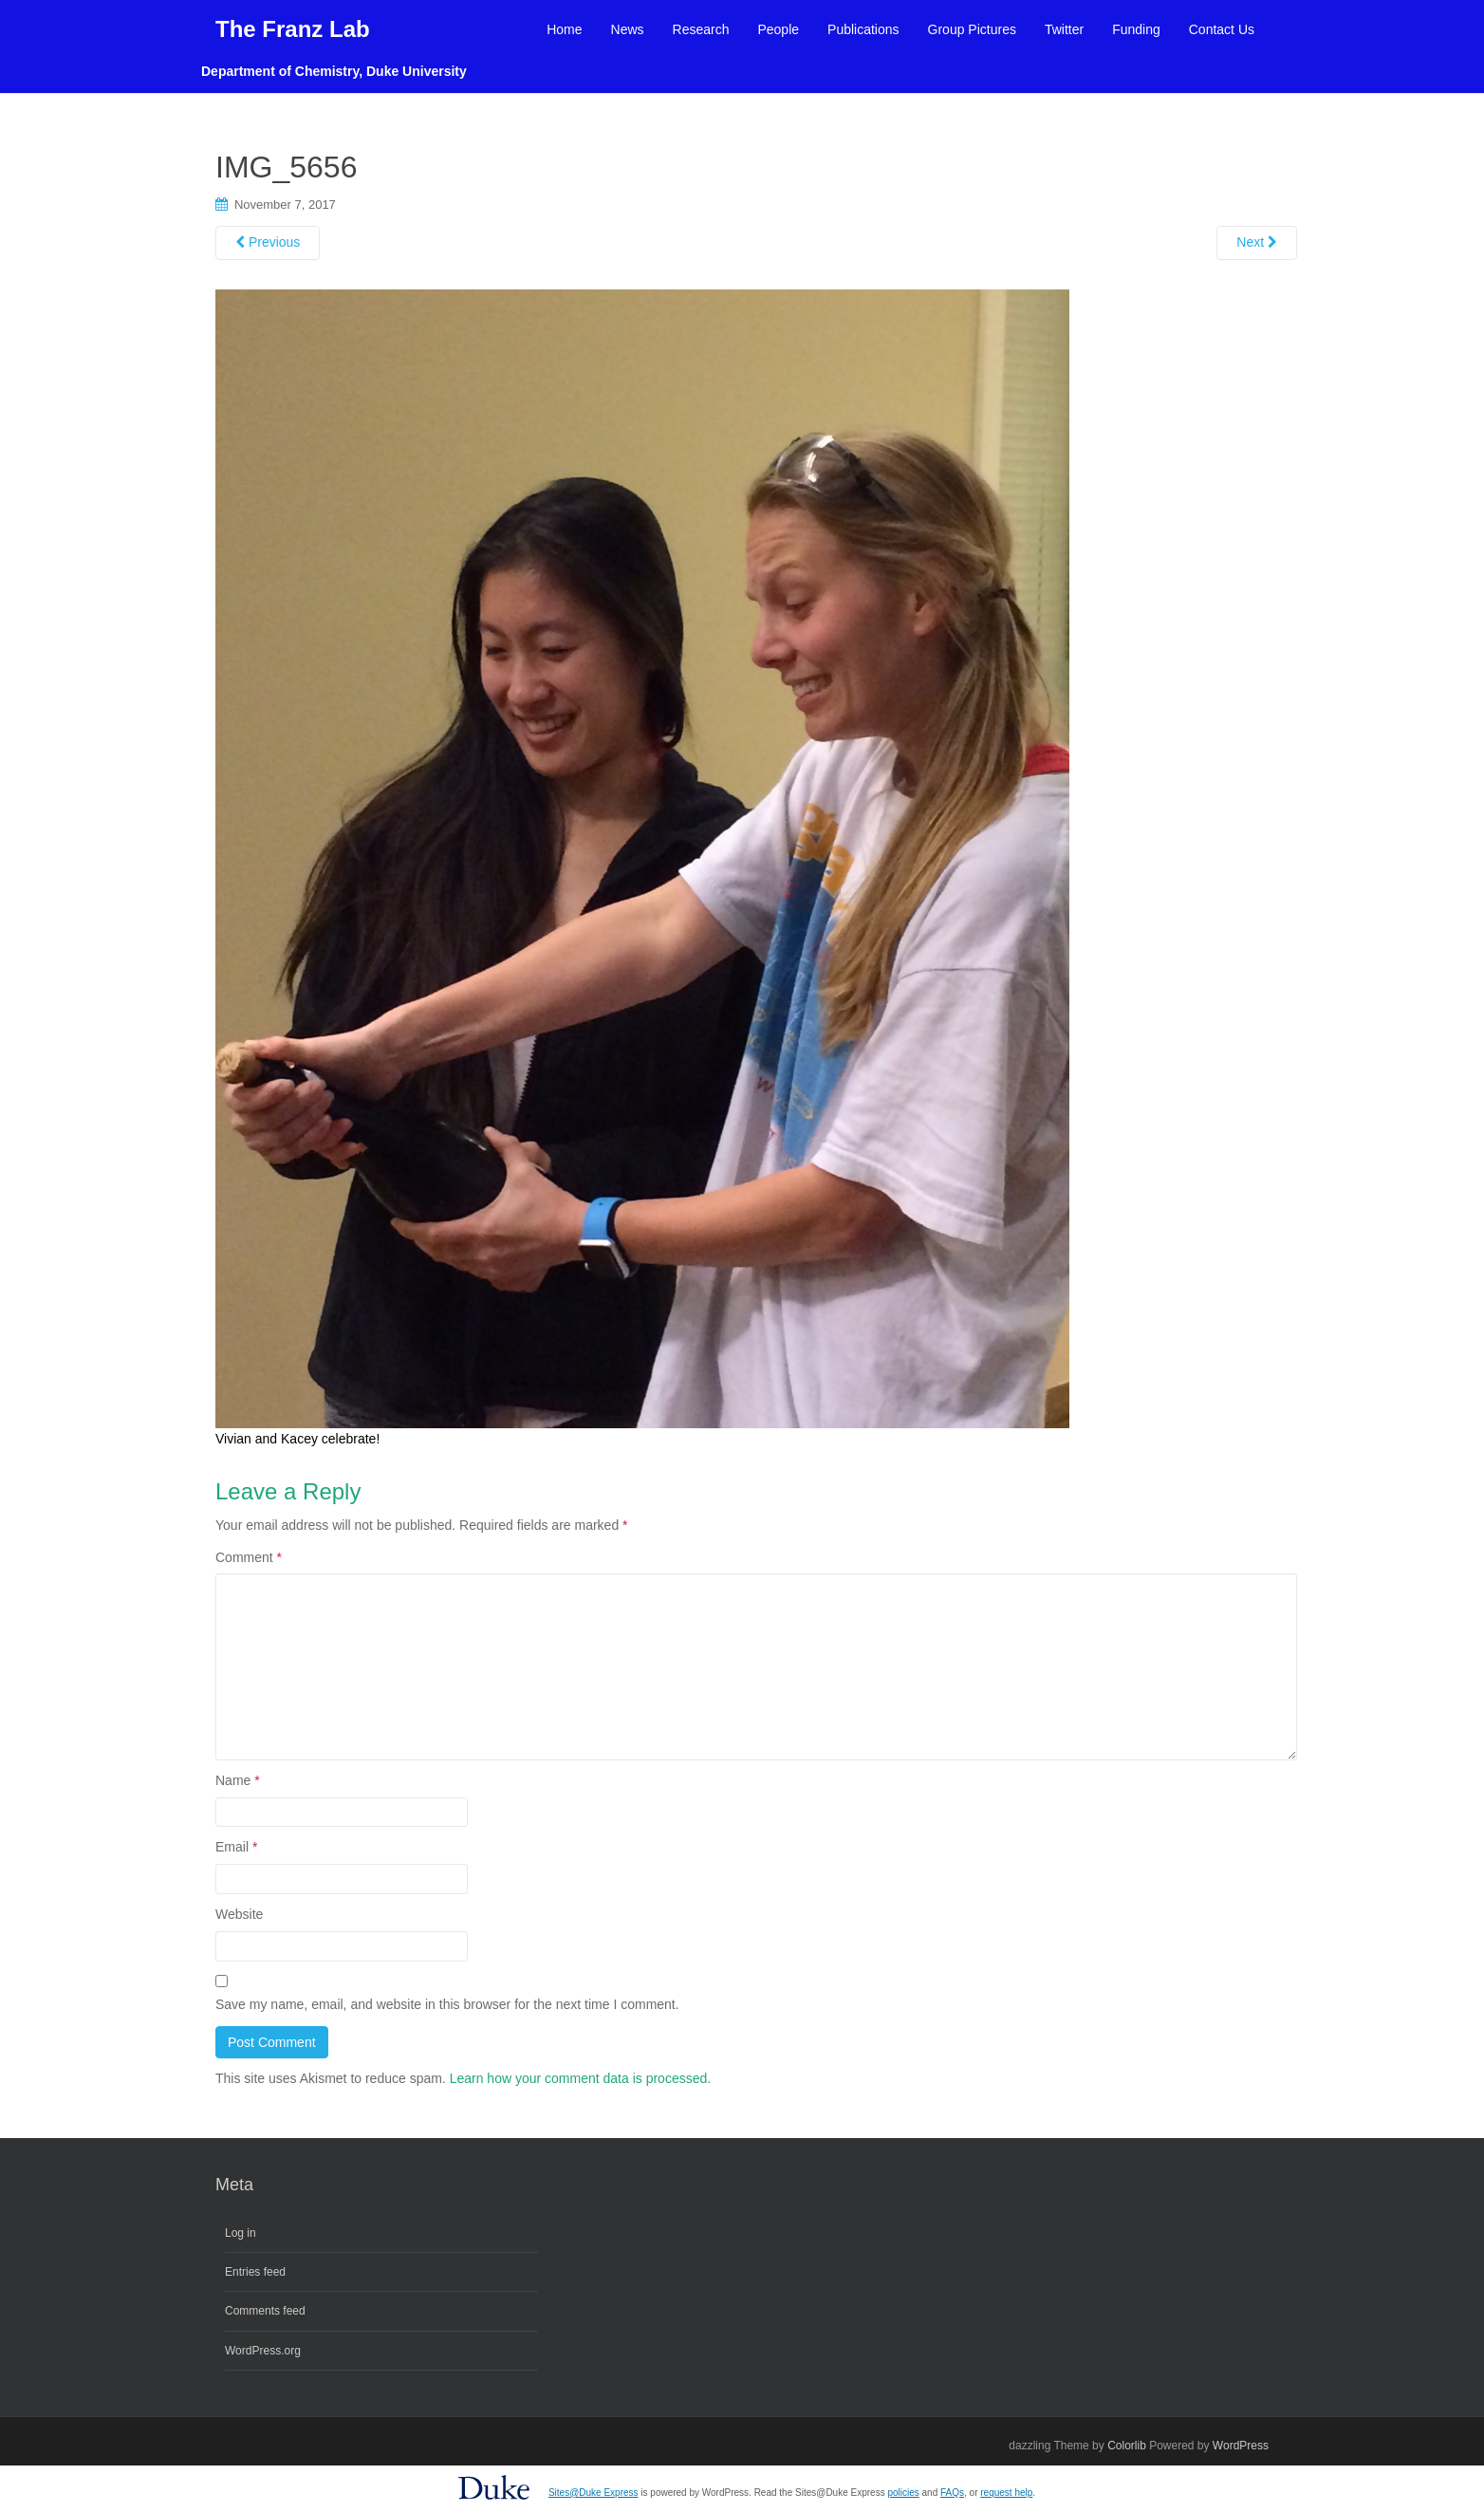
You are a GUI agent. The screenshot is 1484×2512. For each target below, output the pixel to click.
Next (1256, 242)
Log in (240, 2233)
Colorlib (1126, 2445)
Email (236, 1846)
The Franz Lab (292, 29)
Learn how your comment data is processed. (580, 2078)
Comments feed (265, 2310)
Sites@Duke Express (593, 2492)
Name (237, 1780)
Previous (267, 242)
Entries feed (255, 2272)
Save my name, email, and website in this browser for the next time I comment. (447, 2004)
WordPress (1241, 2445)
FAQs (952, 2492)
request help (1006, 2492)
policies (902, 2492)
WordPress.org (263, 2350)
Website (239, 1914)
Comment (248, 1557)
